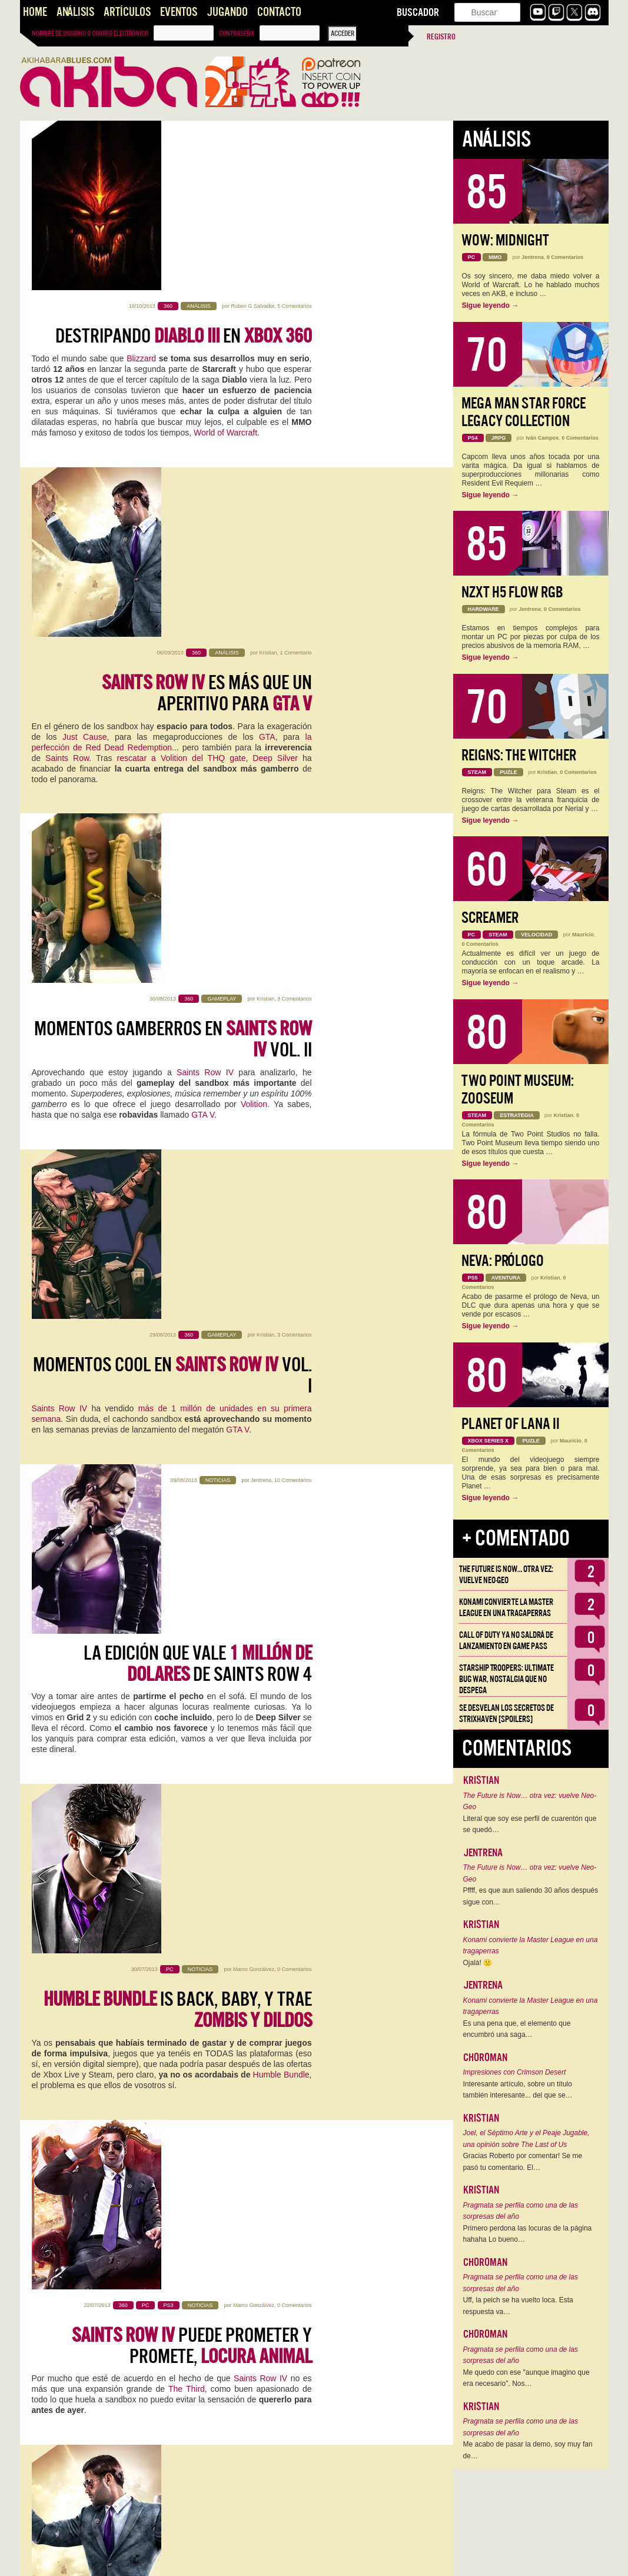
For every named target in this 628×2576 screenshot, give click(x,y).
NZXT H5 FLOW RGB (512, 592)
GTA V (202, 606)
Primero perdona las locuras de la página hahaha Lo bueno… (527, 2234)
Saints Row (67, 419)
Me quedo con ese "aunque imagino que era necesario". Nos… (526, 2378)
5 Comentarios (294, 136)
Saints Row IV (207, 564)
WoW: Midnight (505, 240)
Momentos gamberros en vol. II (173, 531)
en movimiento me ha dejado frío (173, 2064)
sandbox (49, 1779)
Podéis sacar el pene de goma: (200, 1725)
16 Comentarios (293, 2193)
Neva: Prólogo (502, 1261)
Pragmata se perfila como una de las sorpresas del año (520, 2211)
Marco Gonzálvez (253, 1006)
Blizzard (141, 189)
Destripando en (183, 166)
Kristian (268, 314)
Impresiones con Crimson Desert (514, 2072)
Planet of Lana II (510, 1424)
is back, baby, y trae (178, 1047)
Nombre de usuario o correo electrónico (90, 33)
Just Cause (84, 398)
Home (35, 12)
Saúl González (257, 1684)
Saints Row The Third (75, 2453)
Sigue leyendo (490, 305)
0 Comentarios (294, 1006)
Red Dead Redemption (187, 2128)
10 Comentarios (293, 829)
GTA (267, 398)
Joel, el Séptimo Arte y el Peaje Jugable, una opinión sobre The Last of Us (526, 2139)
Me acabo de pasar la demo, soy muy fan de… (528, 2450)
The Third (186, 1260)
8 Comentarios (294, 1854)
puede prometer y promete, (192, 1216)
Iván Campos (542, 438)
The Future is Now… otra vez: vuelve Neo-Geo (506, 1575)
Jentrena (261, 829)
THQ (171, 1927)
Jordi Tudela (259, 1515)
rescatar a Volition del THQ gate (181, 419)
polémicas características (264, 2266)
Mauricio (583, 935)
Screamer (490, 918)
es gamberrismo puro (222, 2421)
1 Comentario (295, 314)
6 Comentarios (294, 2381)
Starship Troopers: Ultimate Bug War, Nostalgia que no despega (506, 1679)
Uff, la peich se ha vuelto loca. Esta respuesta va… (518, 2306)
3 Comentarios (294, 490)
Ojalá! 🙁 (478, 1963)
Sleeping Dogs (139, 2097)
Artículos (127, 12)
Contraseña (236, 33)
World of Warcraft (225, 263)
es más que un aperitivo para (207, 354)
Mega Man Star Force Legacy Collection (523, 412)
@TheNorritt (256, 2193)
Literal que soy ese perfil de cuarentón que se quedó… (530, 1824)
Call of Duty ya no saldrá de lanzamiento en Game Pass (506, 1640)
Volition (254, 595)
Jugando (227, 12)
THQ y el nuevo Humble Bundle (174, 1894)
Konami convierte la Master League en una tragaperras (506, 1607)
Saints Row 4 (178, 1768)
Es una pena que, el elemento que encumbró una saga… (517, 2029)
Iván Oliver (261, 1854)
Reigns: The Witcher (518, 755)
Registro (441, 37)
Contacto (279, 12)
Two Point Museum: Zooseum (517, 1090)
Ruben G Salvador (252, 136)
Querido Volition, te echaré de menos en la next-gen (173, 2233)
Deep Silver (275, 419)
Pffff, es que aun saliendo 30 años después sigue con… (531, 1896)
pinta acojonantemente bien (225, 1386)
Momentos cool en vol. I (172, 700)
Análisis (75, 12)
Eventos (178, 12)
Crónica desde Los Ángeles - (175, 1555)
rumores (82, 2266)
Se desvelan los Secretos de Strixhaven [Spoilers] (506, 1713)
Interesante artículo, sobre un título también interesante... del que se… (518, 2090)
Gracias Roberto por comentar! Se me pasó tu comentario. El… (523, 2162)
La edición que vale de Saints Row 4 (198, 870)
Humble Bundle (281, 1111)
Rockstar (60, 2474)
